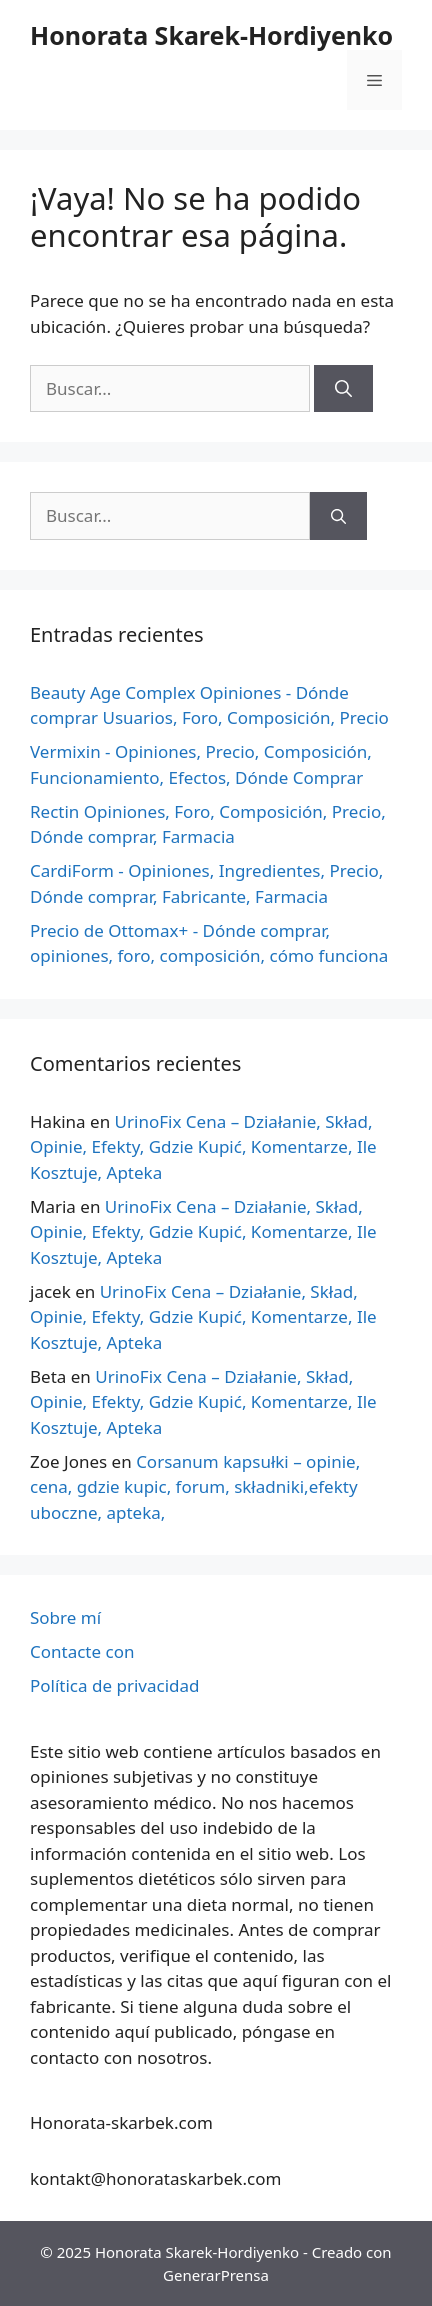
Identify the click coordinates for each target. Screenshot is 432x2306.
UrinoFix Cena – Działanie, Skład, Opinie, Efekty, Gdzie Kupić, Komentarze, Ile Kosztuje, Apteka (203, 1147)
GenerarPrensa (216, 2275)
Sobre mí (65, 1617)
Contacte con (82, 1651)
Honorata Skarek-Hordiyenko (211, 35)
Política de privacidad (114, 1685)
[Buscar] (343, 389)
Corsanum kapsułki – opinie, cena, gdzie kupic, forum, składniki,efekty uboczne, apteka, (195, 1487)
